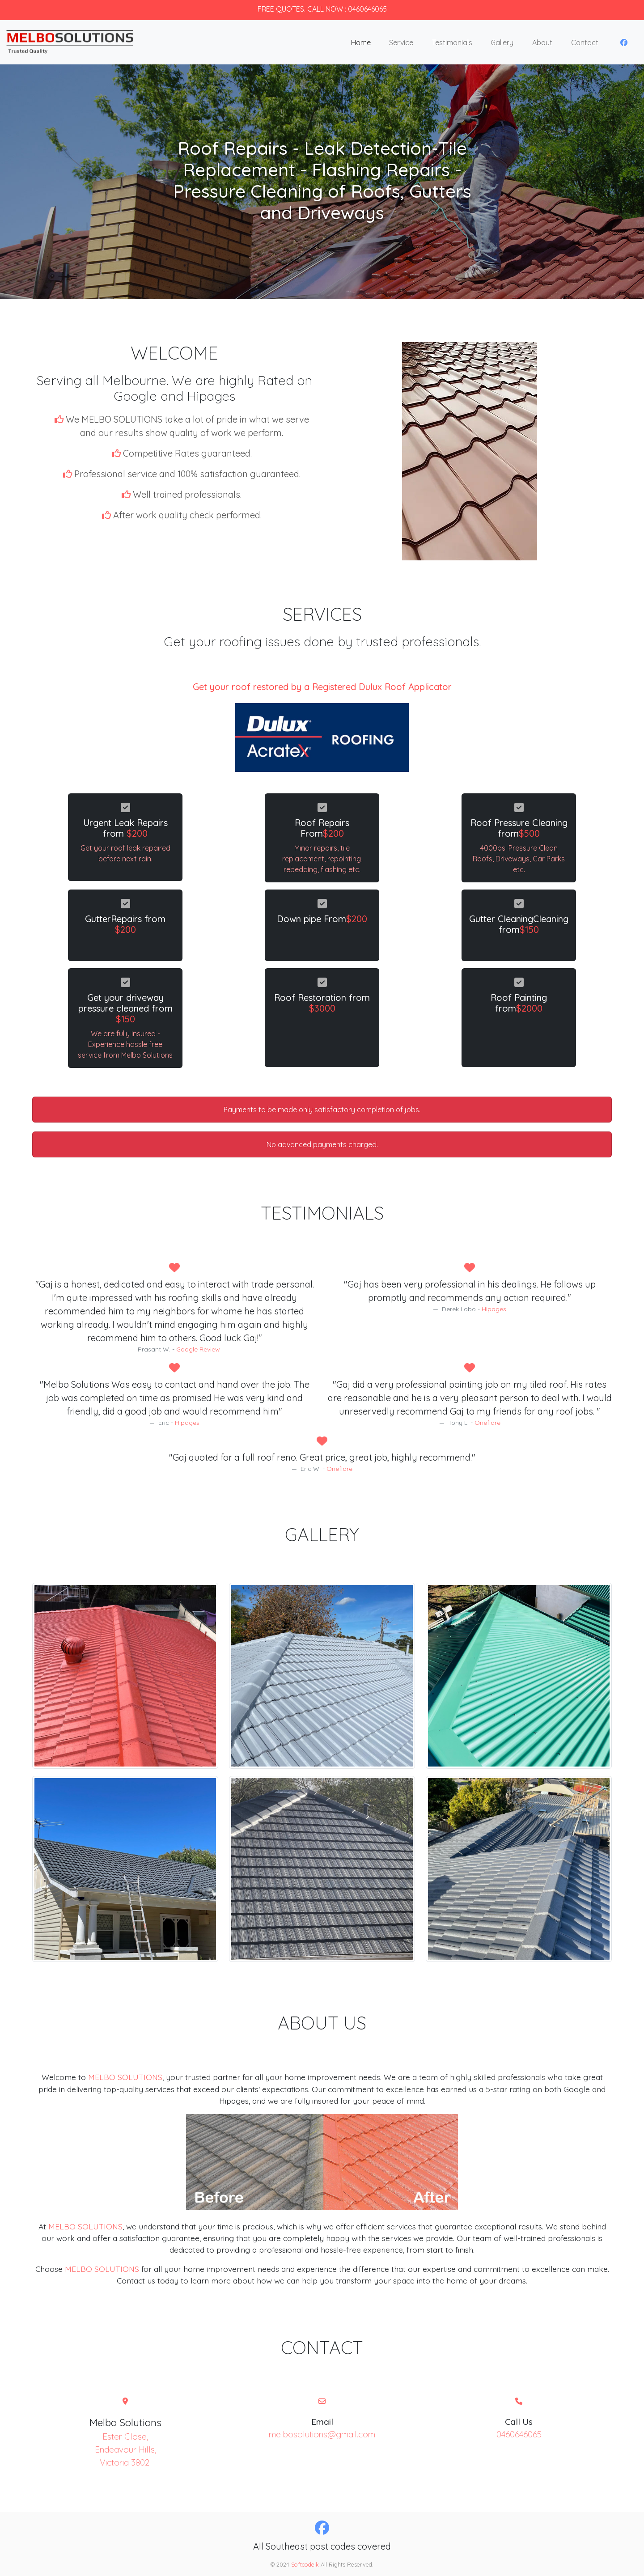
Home (361, 42)
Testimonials (452, 42)
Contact (584, 42)
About (542, 42)
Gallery (502, 42)
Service (401, 42)
